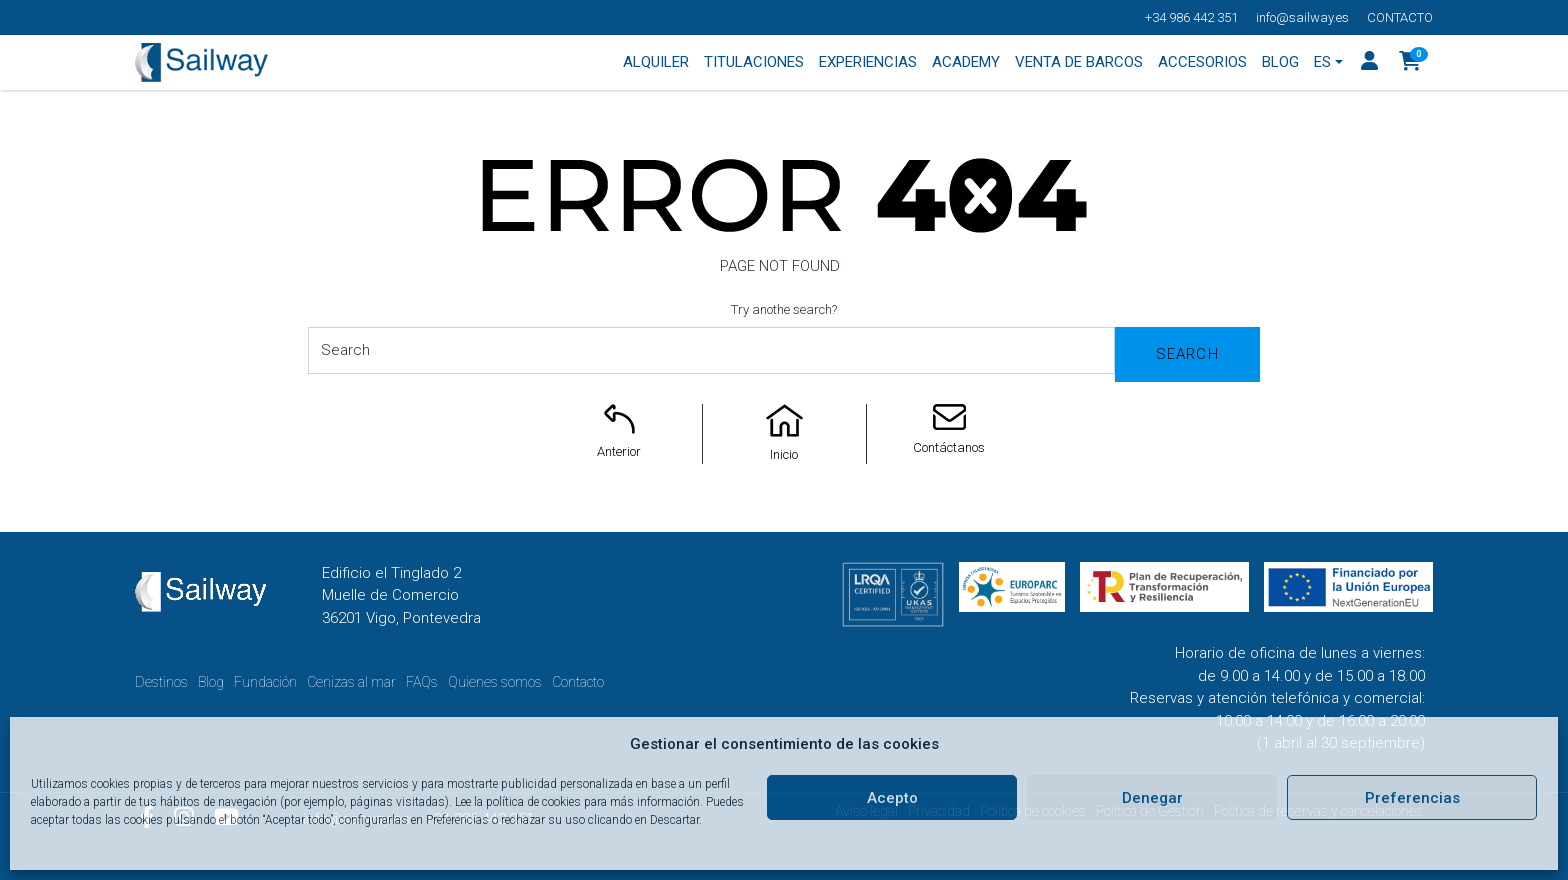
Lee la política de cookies (518, 802)
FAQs (422, 682)
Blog (211, 682)
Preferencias (1412, 798)
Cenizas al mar (351, 682)
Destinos (161, 682)
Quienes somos (495, 682)
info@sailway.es (1302, 17)
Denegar (1152, 798)
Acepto (892, 798)
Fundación (265, 682)
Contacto (1400, 17)
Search (1187, 354)
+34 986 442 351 (1191, 17)
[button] (1410, 63)
